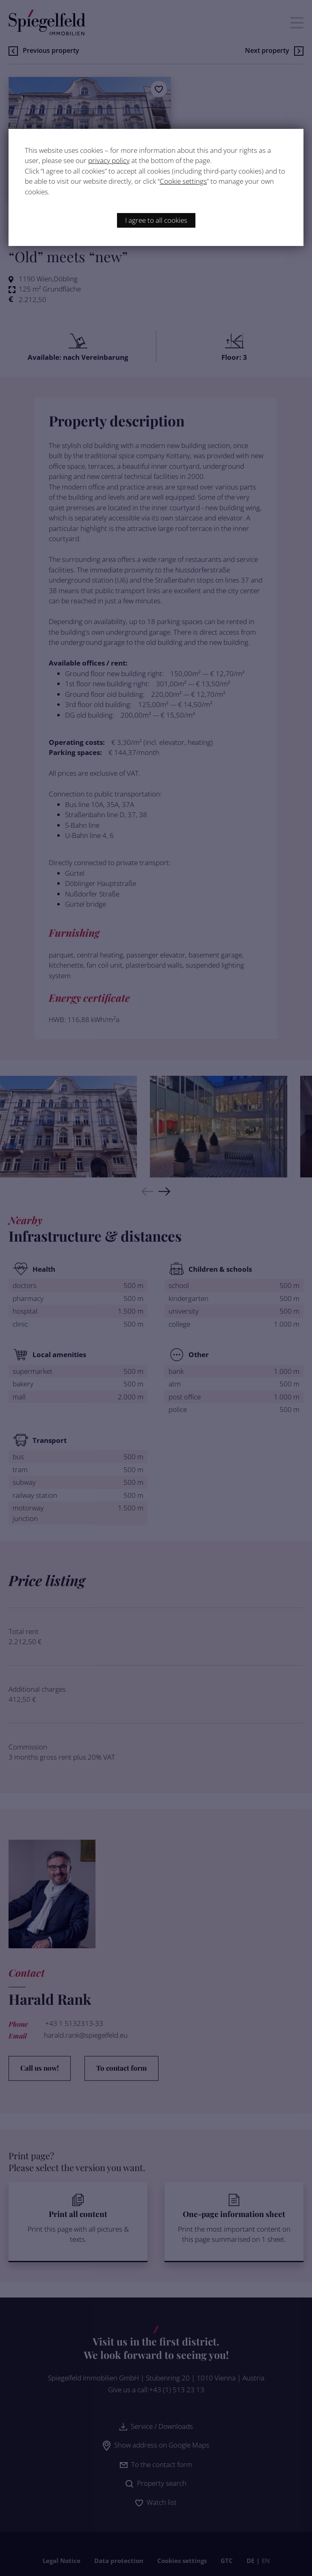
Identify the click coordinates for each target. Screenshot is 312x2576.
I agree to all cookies (156, 220)
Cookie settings (183, 181)
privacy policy (109, 160)
